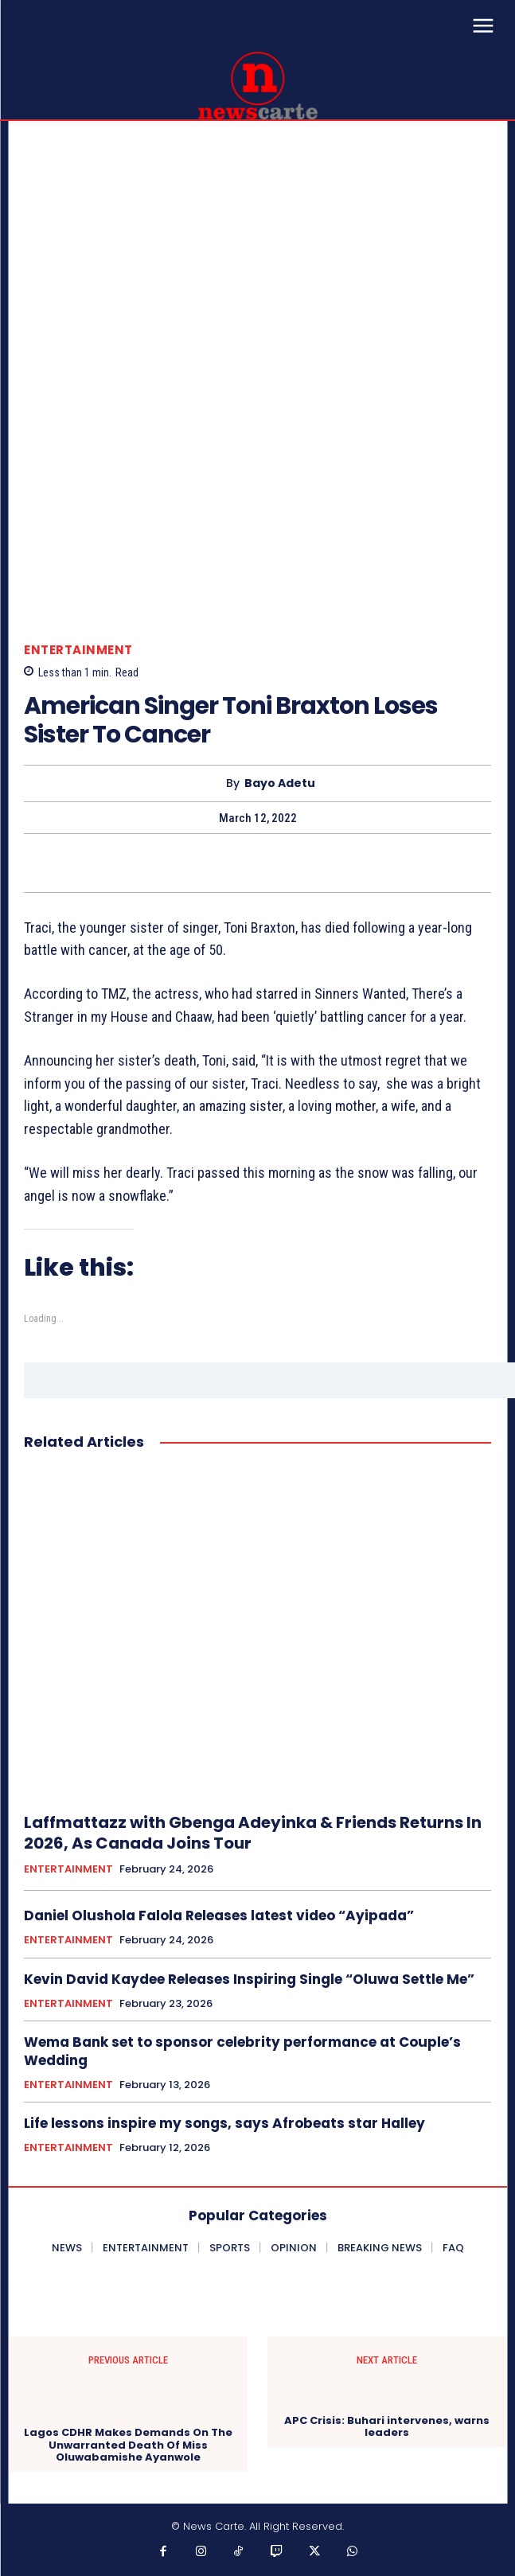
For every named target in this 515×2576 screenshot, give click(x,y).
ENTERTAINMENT (78, 650)
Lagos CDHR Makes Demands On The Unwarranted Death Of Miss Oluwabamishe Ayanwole (128, 2445)
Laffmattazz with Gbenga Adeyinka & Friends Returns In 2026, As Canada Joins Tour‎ (253, 1832)
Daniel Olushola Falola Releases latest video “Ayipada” (219, 1915)
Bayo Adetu (279, 783)
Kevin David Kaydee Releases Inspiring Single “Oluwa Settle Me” (249, 1979)
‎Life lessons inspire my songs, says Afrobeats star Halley (224, 2123)
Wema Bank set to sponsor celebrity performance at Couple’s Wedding (242, 2050)
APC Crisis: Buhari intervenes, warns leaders (387, 2426)
